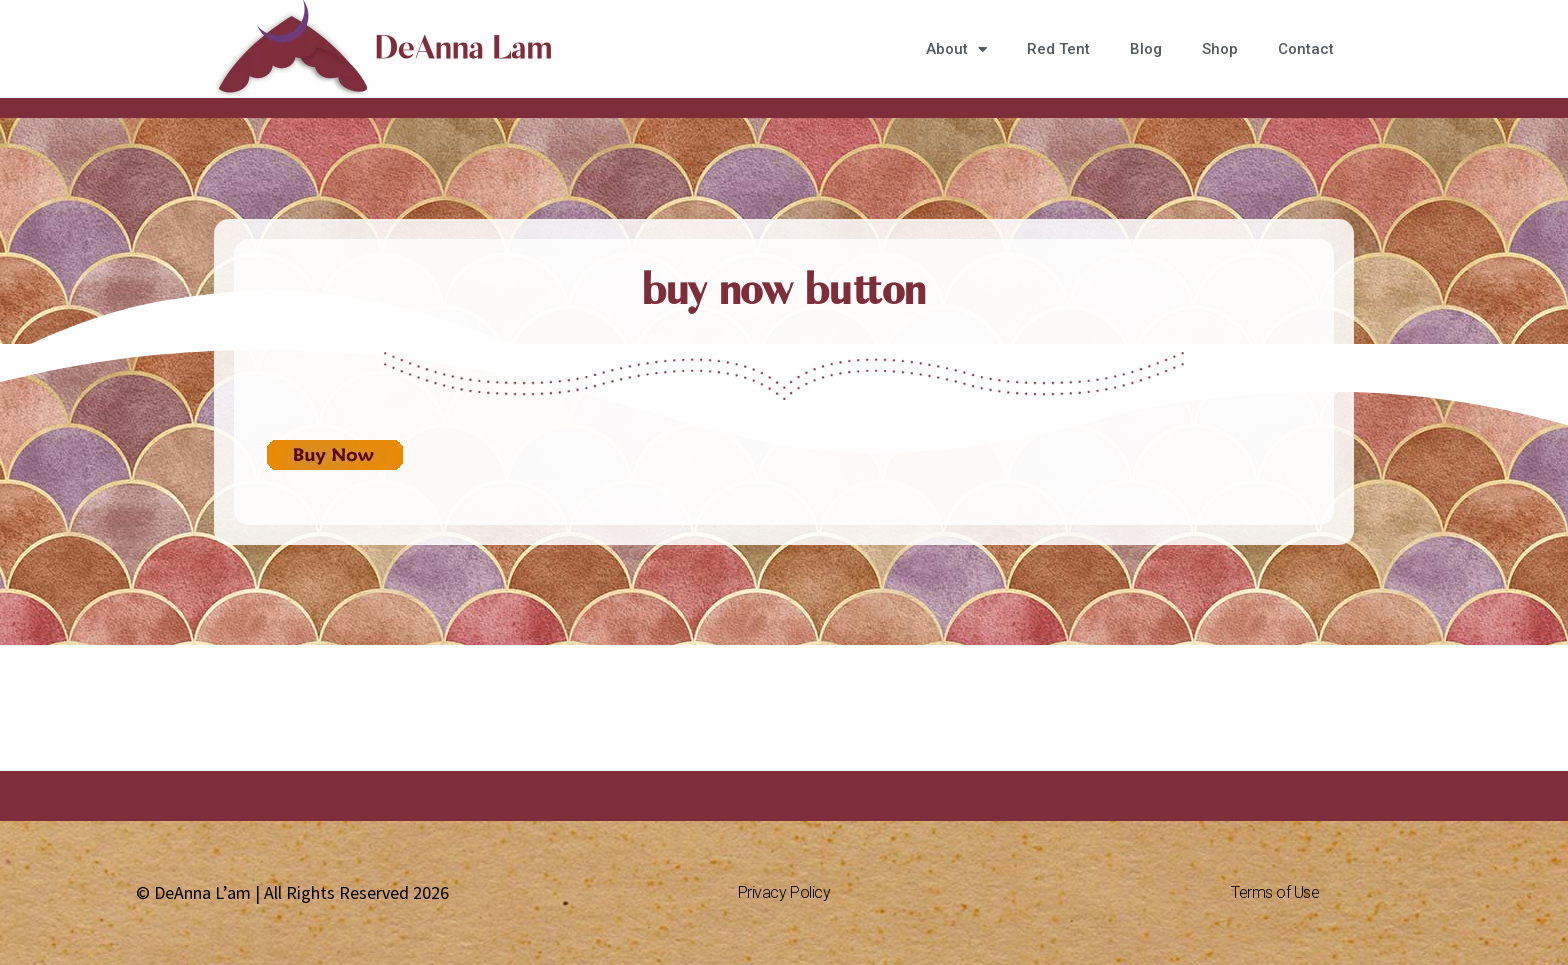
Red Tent (1058, 49)
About (956, 49)
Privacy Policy (784, 892)
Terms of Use (1275, 892)
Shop (1220, 49)
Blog (1146, 49)
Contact (1306, 49)
